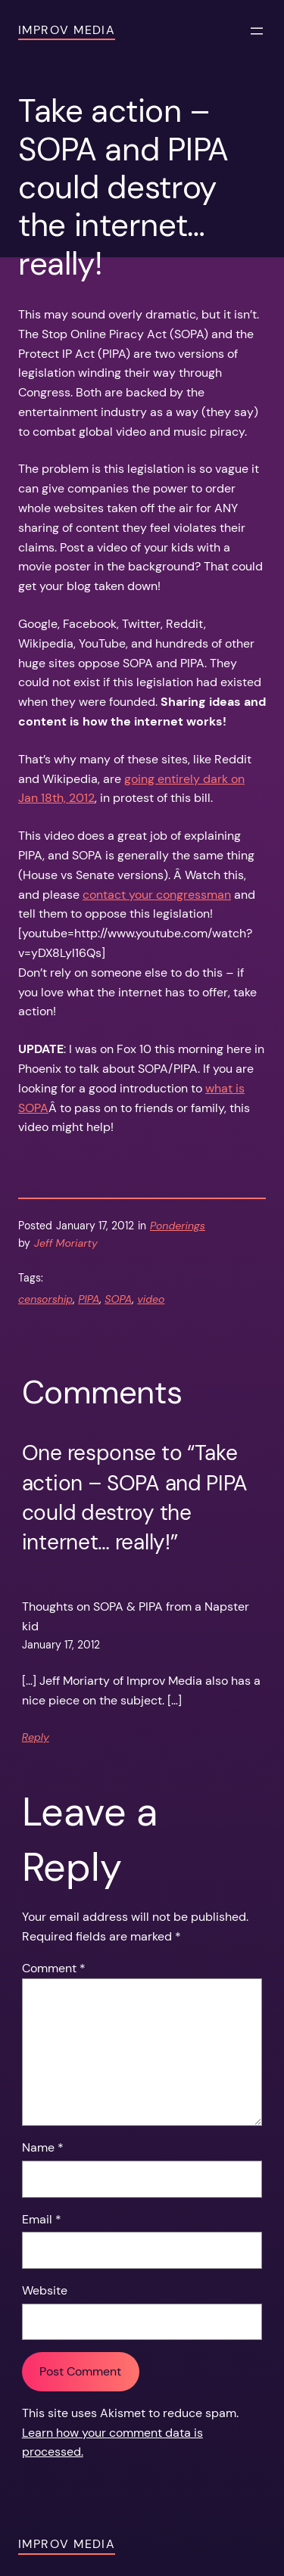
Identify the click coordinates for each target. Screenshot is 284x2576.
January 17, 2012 (61, 1645)
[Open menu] (257, 31)
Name (43, 2147)
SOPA (118, 1299)
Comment (54, 1968)
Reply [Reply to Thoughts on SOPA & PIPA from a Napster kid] (35, 1737)
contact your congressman (157, 895)
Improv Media (66, 30)
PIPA (88, 1299)
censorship (45, 1299)
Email (41, 2219)
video (150, 1299)
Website (44, 2290)
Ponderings (177, 1225)
